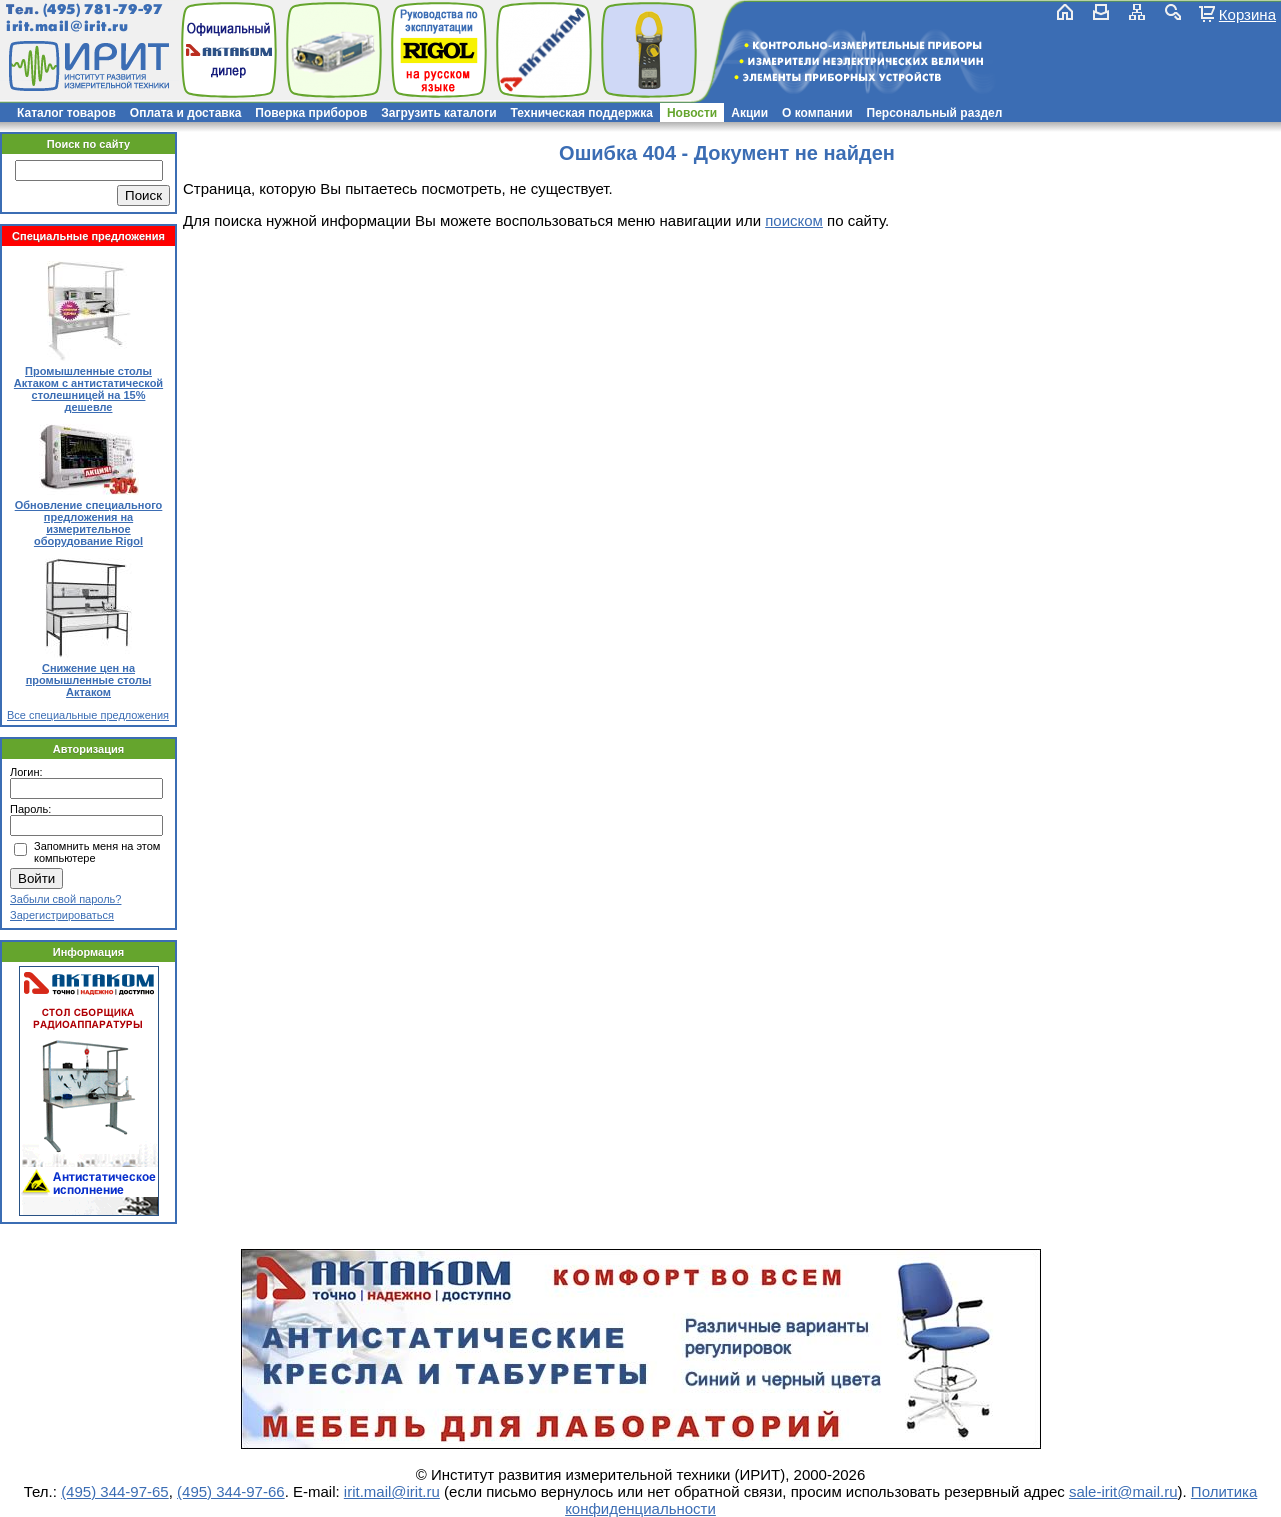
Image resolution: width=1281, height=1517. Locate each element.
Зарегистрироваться (62, 915)
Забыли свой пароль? (65, 899)
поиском (794, 220)
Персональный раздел (935, 113)
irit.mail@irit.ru (67, 26)
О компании (817, 113)
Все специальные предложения (88, 715)
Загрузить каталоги (438, 113)
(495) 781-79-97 (102, 9)
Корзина (1247, 14)
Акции (749, 113)
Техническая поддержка (582, 113)
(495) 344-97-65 (115, 1491)
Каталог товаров (66, 113)
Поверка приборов (311, 113)
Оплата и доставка (186, 113)
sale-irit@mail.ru (1123, 1491)
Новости (692, 113)
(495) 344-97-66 (231, 1491)
